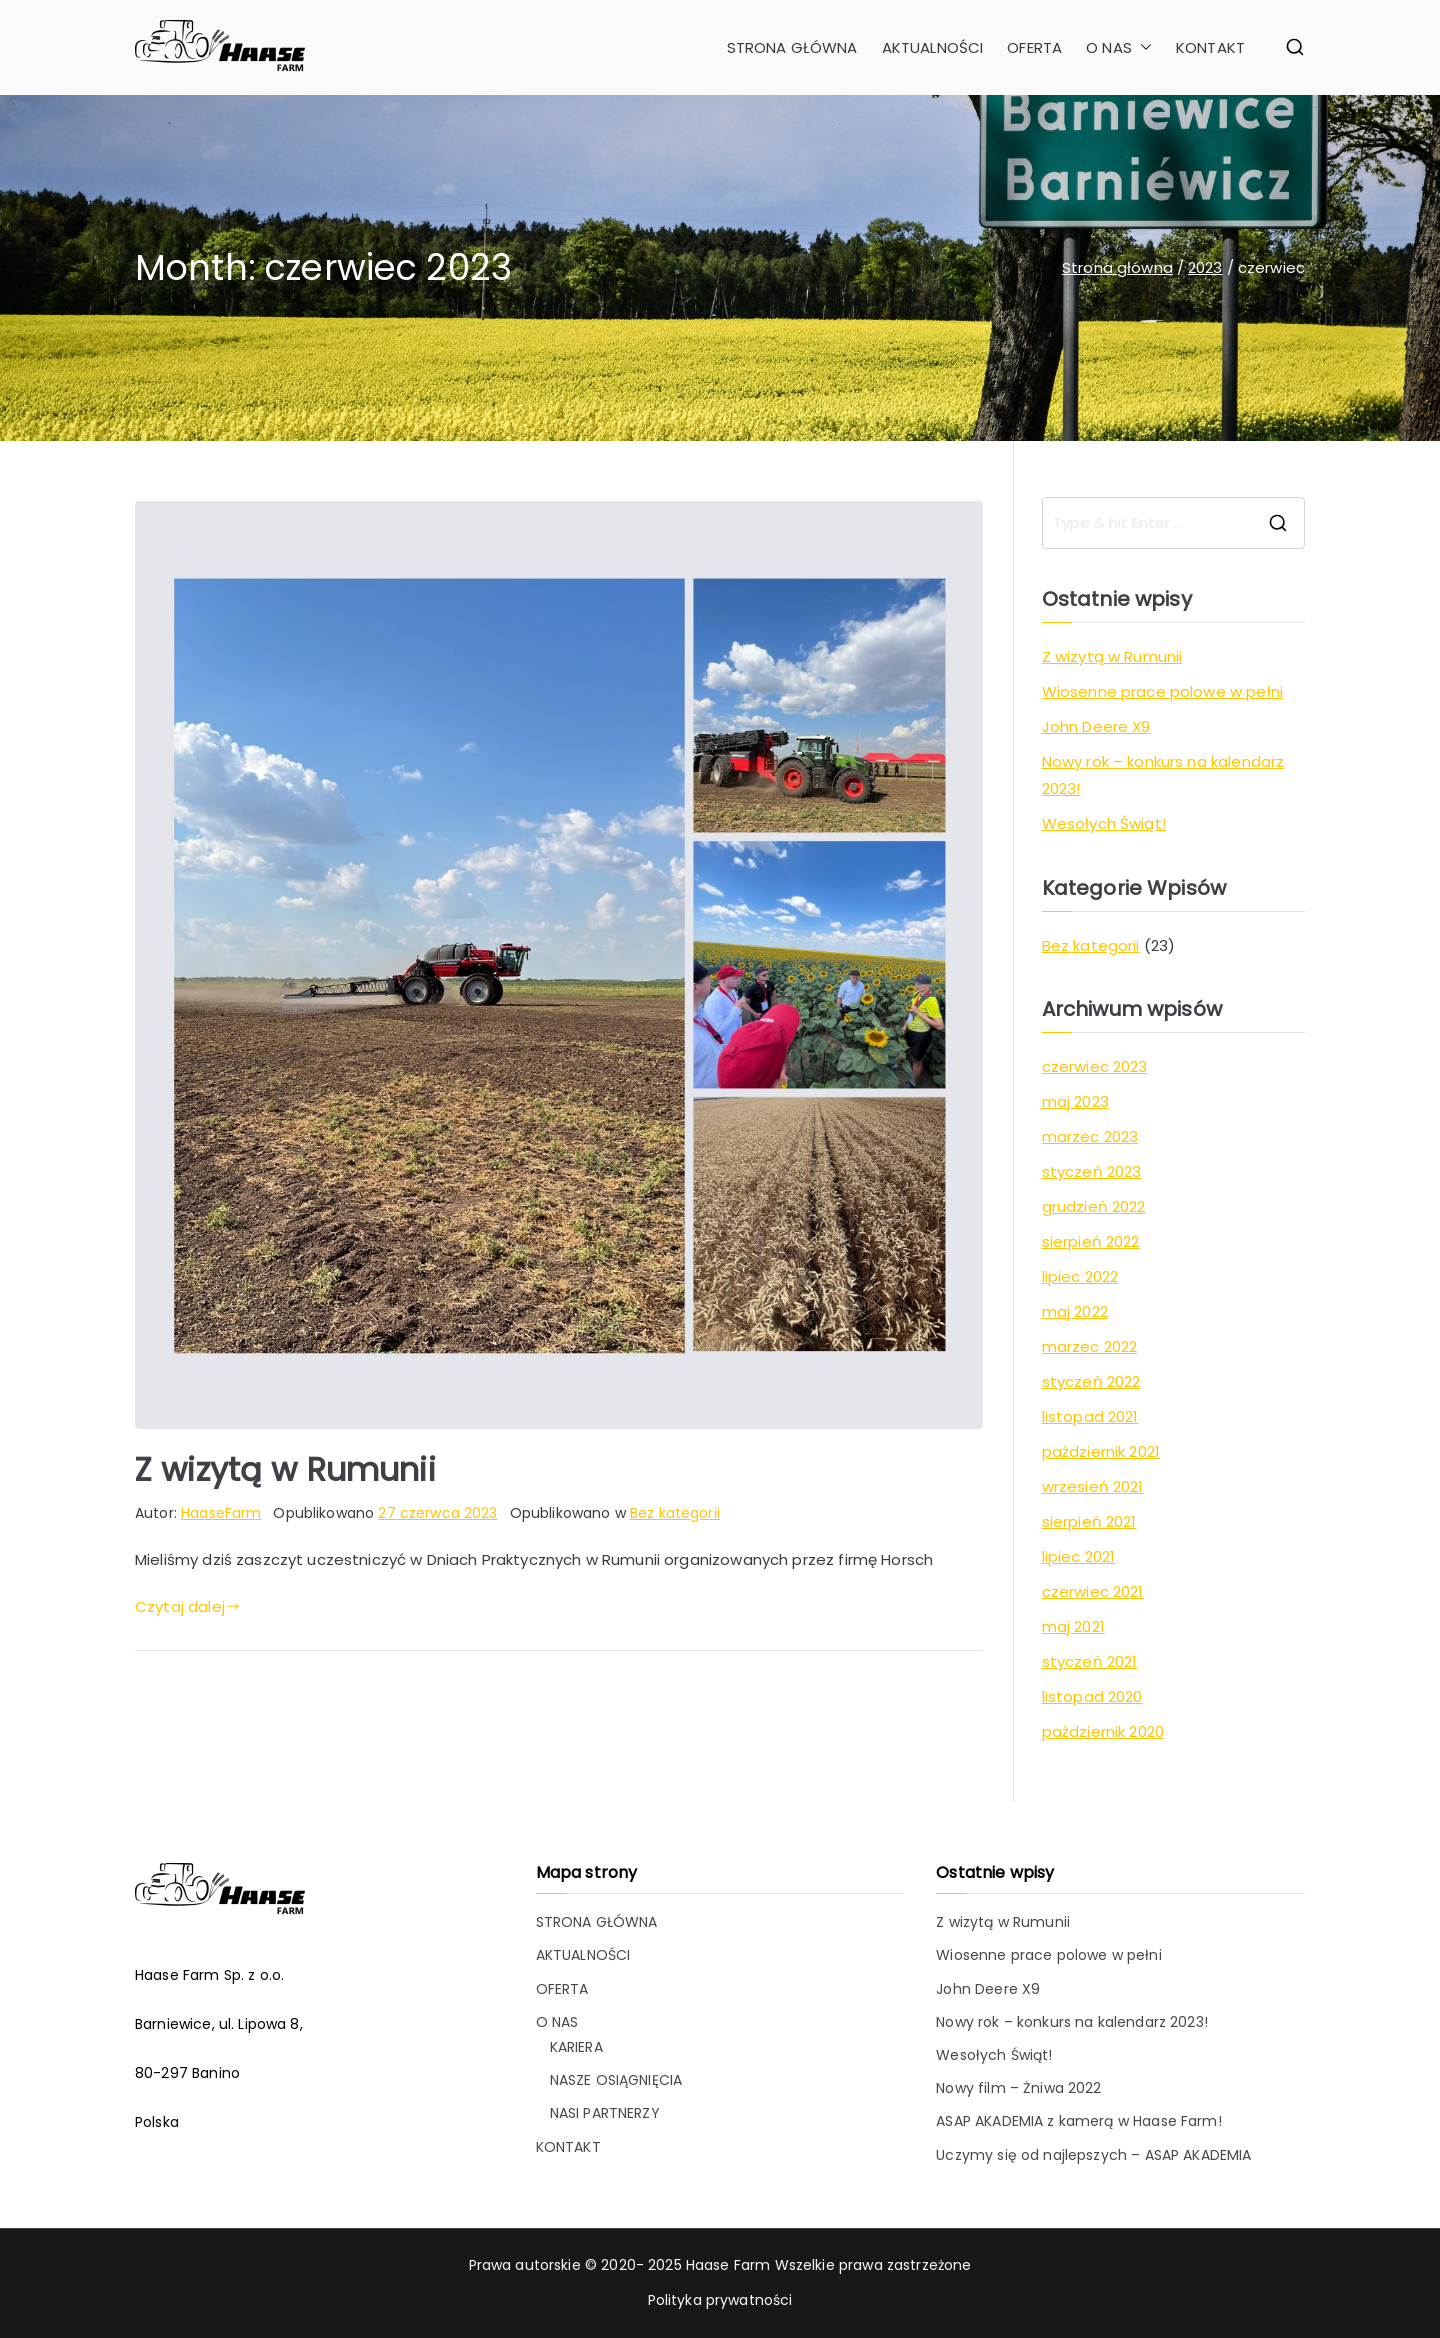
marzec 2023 (1090, 1136)
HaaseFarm (221, 1513)
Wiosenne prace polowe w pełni (1162, 691)
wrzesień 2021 (1093, 1486)
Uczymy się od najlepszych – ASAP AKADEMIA (1093, 2155)
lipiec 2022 (1080, 1276)
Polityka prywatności (720, 2300)
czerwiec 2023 (1095, 1066)
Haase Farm (728, 2265)
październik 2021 (1101, 1451)
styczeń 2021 (1090, 1661)
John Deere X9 (1096, 726)
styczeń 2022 (1091, 1381)
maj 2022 (1075, 1311)
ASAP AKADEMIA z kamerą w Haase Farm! (1078, 2121)
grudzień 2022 (1094, 1206)
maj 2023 (1075, 1101)
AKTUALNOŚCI (933, 47)
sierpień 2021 (1089, 1521)
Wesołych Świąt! (1104, 823)
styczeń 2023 (1092, 1171)
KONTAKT (1210, 47)
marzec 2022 (1090, 1346)
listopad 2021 (1090, 1416)
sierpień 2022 (1091, 1241)
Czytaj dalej (187, 1606)
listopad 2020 (1092, 1696)
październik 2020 (1103, 1731)
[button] (1142, 47)
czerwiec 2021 (1093, 1591)
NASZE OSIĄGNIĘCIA (616, 2080)
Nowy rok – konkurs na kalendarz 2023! (1163, 775)
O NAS (1119, 47)
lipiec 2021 (1079, 1556)
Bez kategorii (675, 1513)
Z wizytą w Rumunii (285, 1469)
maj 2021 (1073, 1626)
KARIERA (576, 2047)
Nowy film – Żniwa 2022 (1018, 2088)
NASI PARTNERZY (605, 2113)
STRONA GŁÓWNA (792, 47)
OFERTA (1034, 47)
